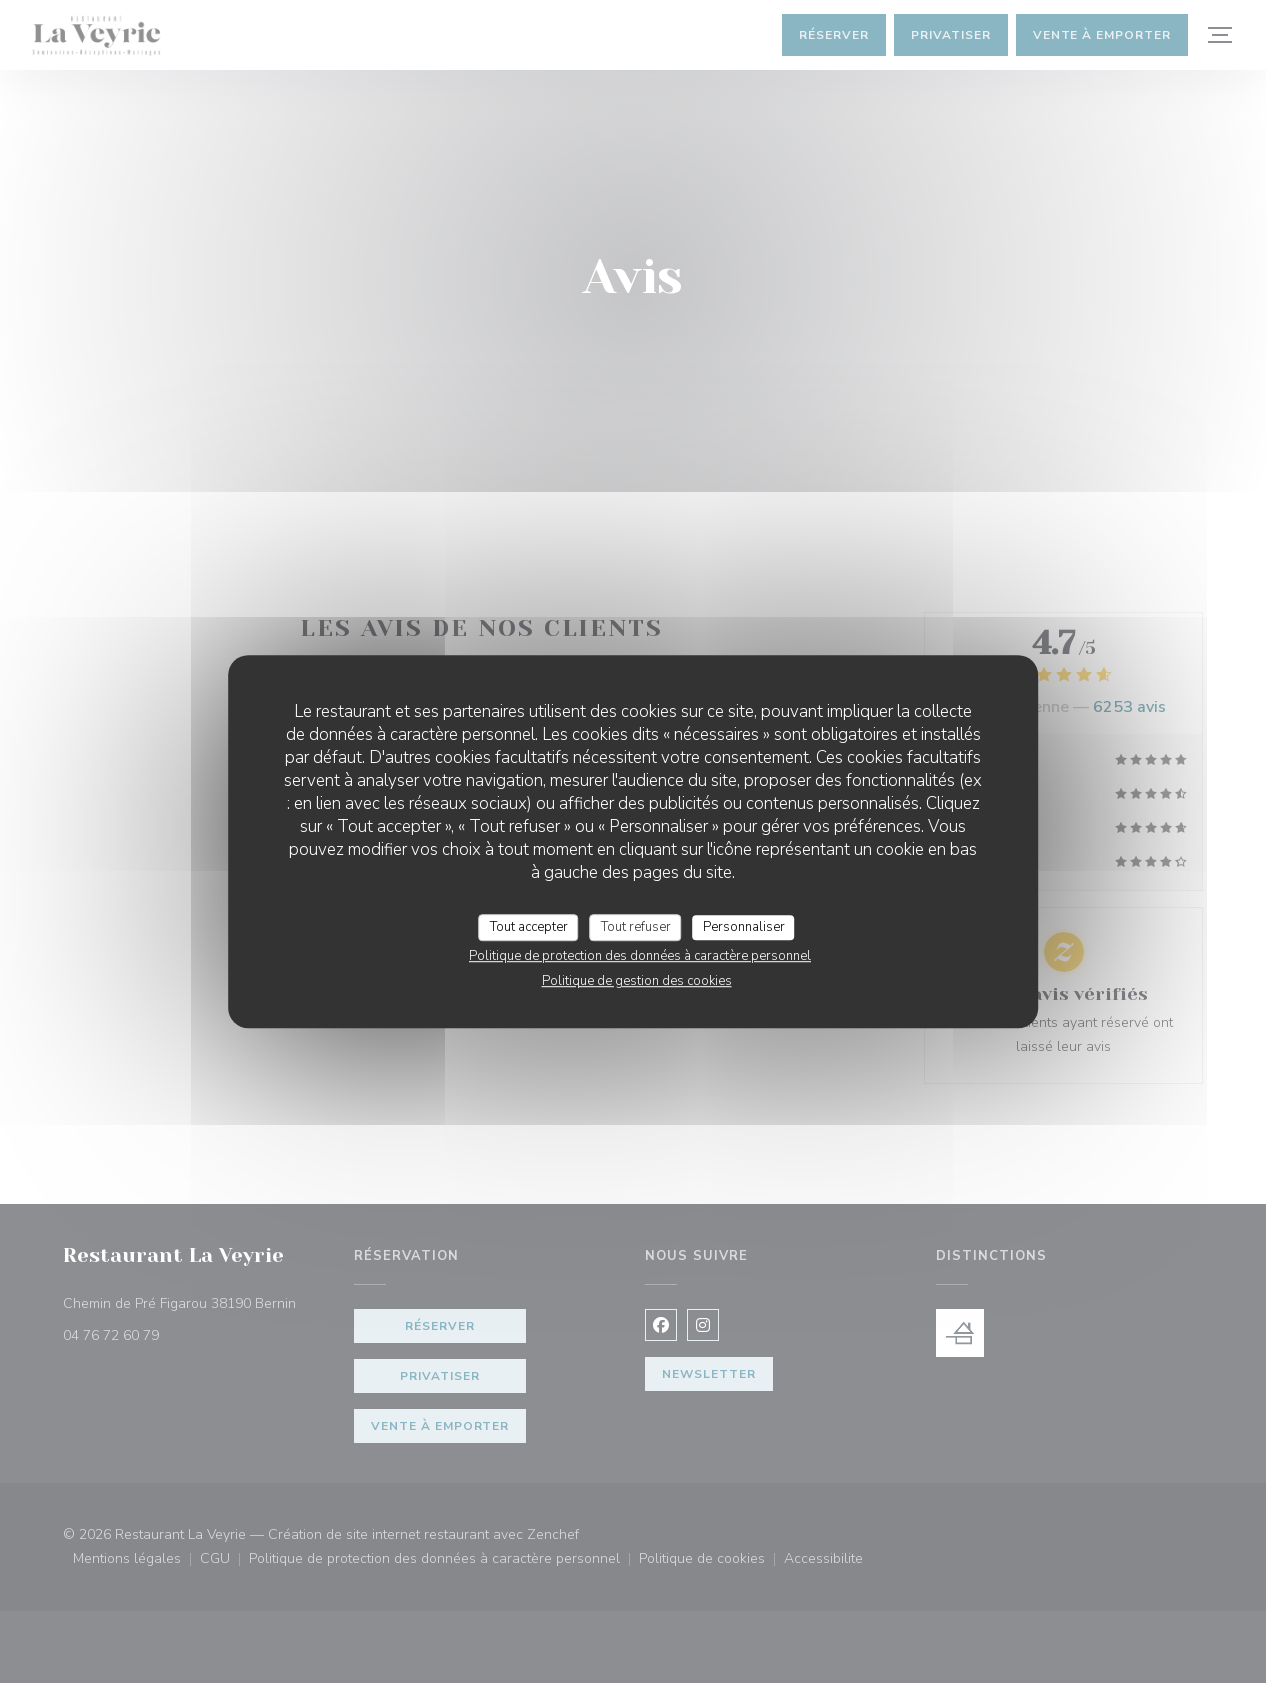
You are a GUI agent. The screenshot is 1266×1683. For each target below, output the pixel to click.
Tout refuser (636, 927)
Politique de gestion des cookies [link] (637, 981)
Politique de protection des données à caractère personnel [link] (640, 956)
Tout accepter (529, 927)
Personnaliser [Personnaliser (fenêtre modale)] (744, 927)
